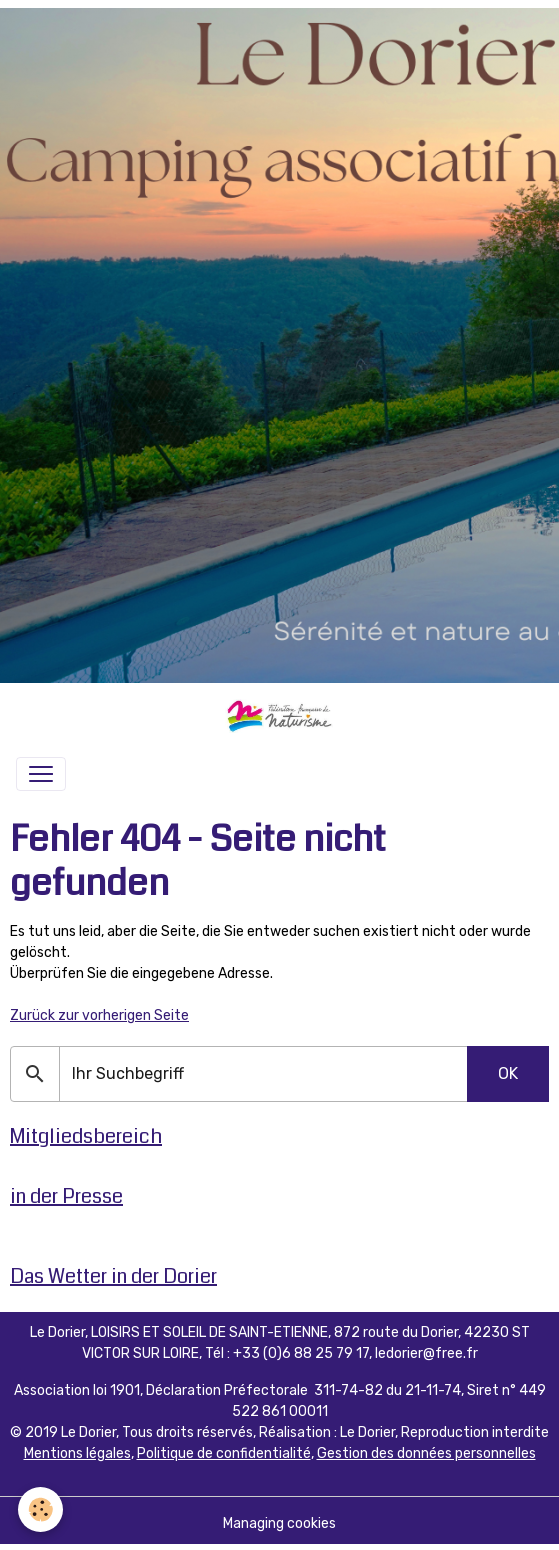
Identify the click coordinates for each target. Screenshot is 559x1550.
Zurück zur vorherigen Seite (99, 1015)
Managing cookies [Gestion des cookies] (279, 1523)
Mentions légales (77, 1453)
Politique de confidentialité (224, 1453)
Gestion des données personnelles (426, 1453)
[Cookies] (40, 1509)
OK (508, 1073)
